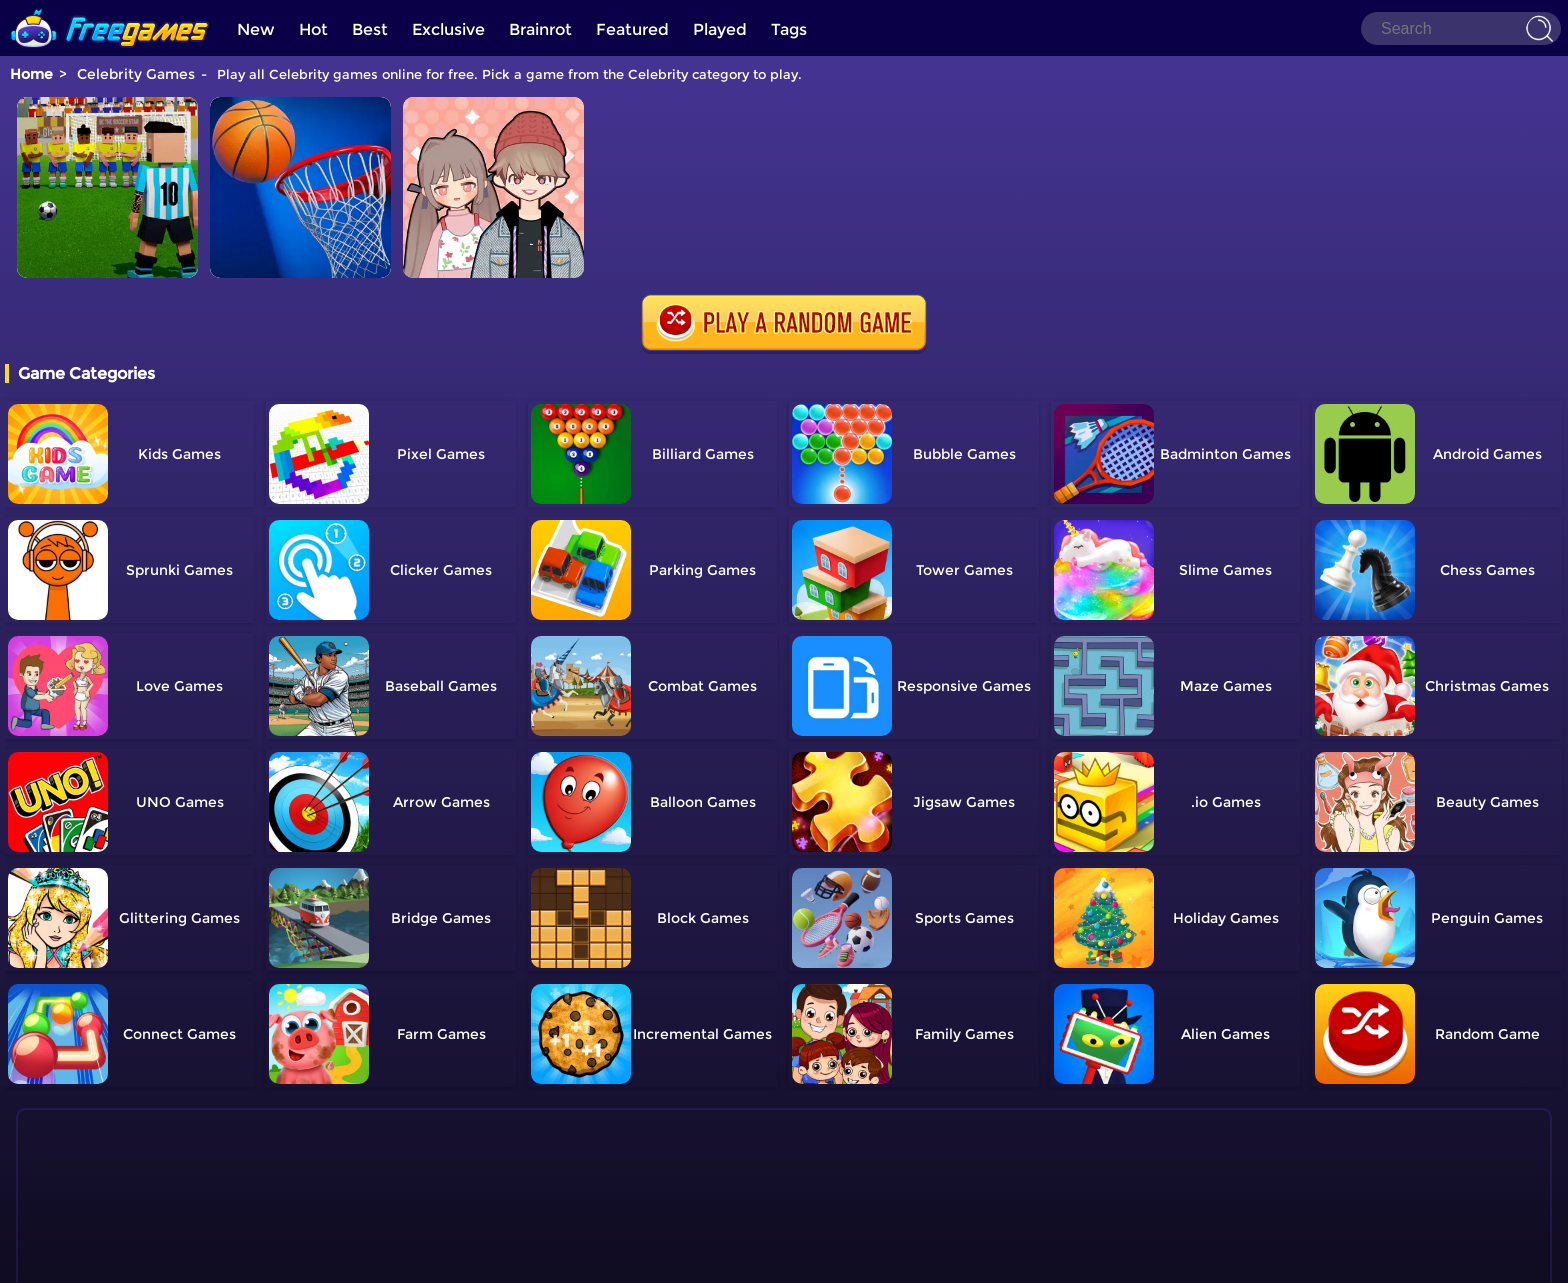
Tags (789, 29)
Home (31, 74)
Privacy (809, 1258)
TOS (762, 1258)
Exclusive (448, 29)
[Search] (1461, 28)
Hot (313, 29)
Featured (632, 29)
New (256, 29)
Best (370, 29)
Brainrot (540, 29)
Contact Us (704, 1258)
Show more (99, 1212)
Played (720, 29)
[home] (110, 7)
